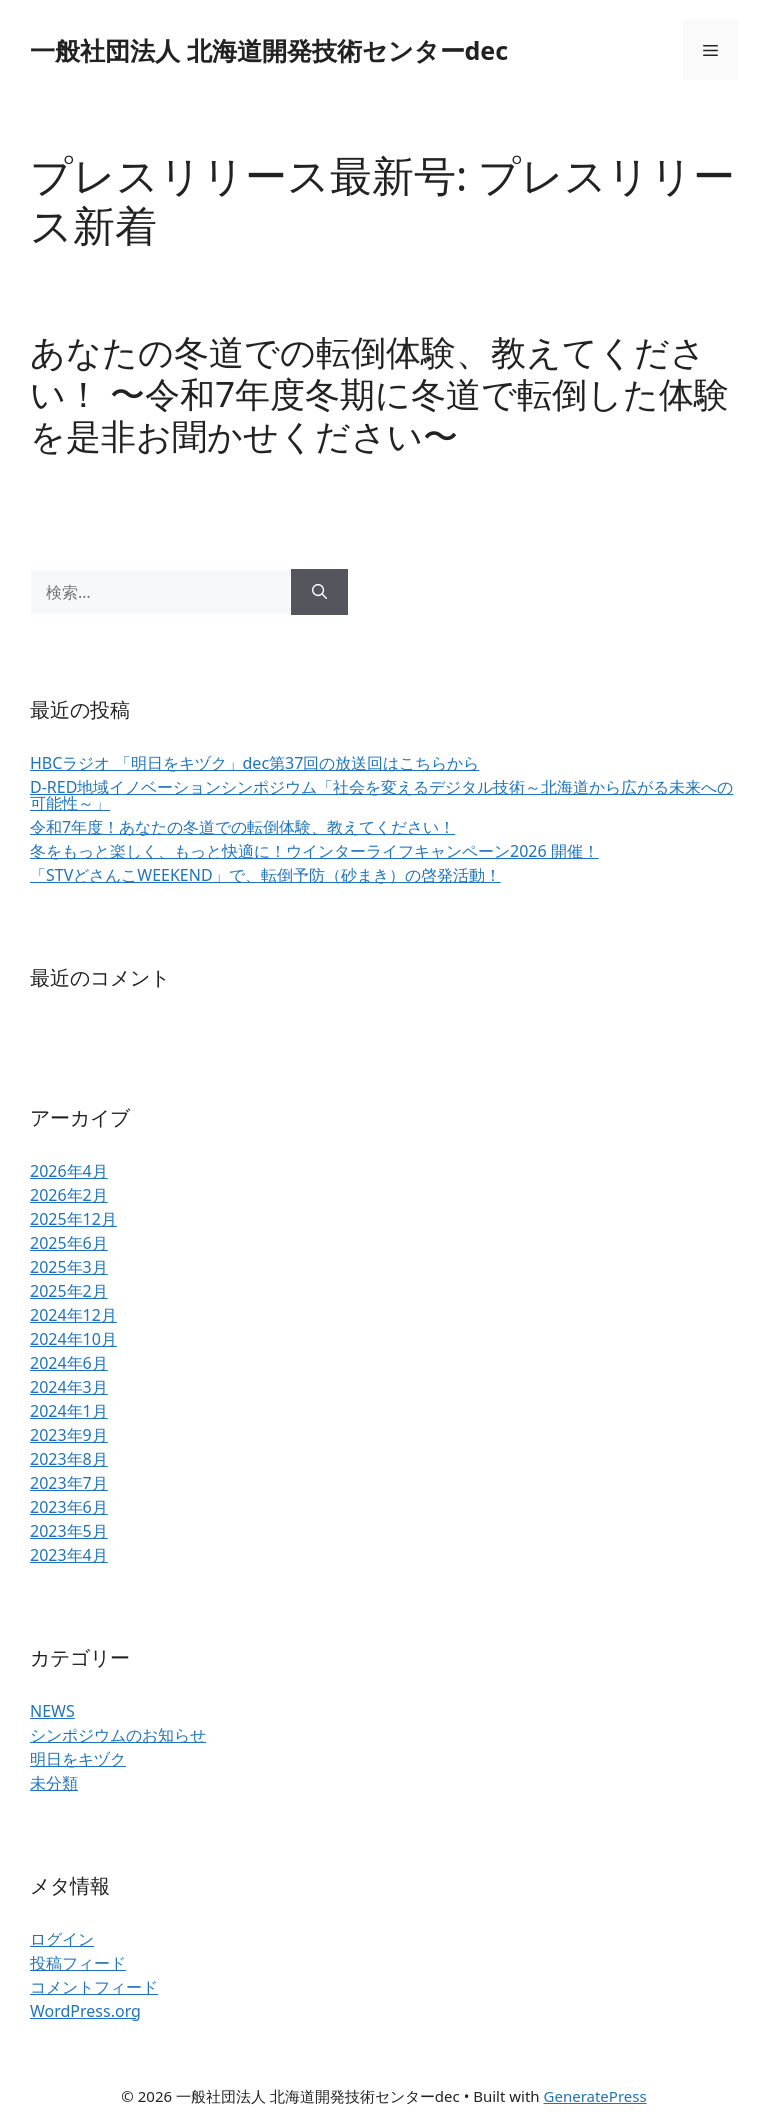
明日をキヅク (78, 1759)
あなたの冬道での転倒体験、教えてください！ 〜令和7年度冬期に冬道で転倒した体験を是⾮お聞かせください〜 (379, 393)
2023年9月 (69, 1435)
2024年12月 (73, 1315)
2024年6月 (69, 1363)
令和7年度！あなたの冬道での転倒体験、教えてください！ (242, 827)
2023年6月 (69, 1507)
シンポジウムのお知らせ (118, 1735)
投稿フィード (78, 1963)
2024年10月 (73, 1339)
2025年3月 (69, 1267)
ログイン (62, 1939)
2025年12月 (73, 1219)
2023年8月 (69, 1459)
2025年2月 (69, 1291)
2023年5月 (69, 1531)
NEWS (52, 1711)
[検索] (319, 592)
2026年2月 (69, 1195)
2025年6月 (69, 1243)
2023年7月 (69, 1483)
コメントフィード (94, 1987)
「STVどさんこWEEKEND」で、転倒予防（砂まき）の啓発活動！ (265, 875)
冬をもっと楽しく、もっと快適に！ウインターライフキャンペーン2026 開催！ (314, 851)
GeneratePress (595, 2096)
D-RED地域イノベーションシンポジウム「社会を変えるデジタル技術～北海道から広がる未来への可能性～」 (381, 795)
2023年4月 (69, 1555)
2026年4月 (69, 1171)
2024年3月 (69, 1387)
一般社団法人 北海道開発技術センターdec (269, 50)
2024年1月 (69, 1411)
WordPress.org (85, 2011)
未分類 (54, 1783)
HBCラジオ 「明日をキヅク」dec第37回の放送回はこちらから (254, 763)
